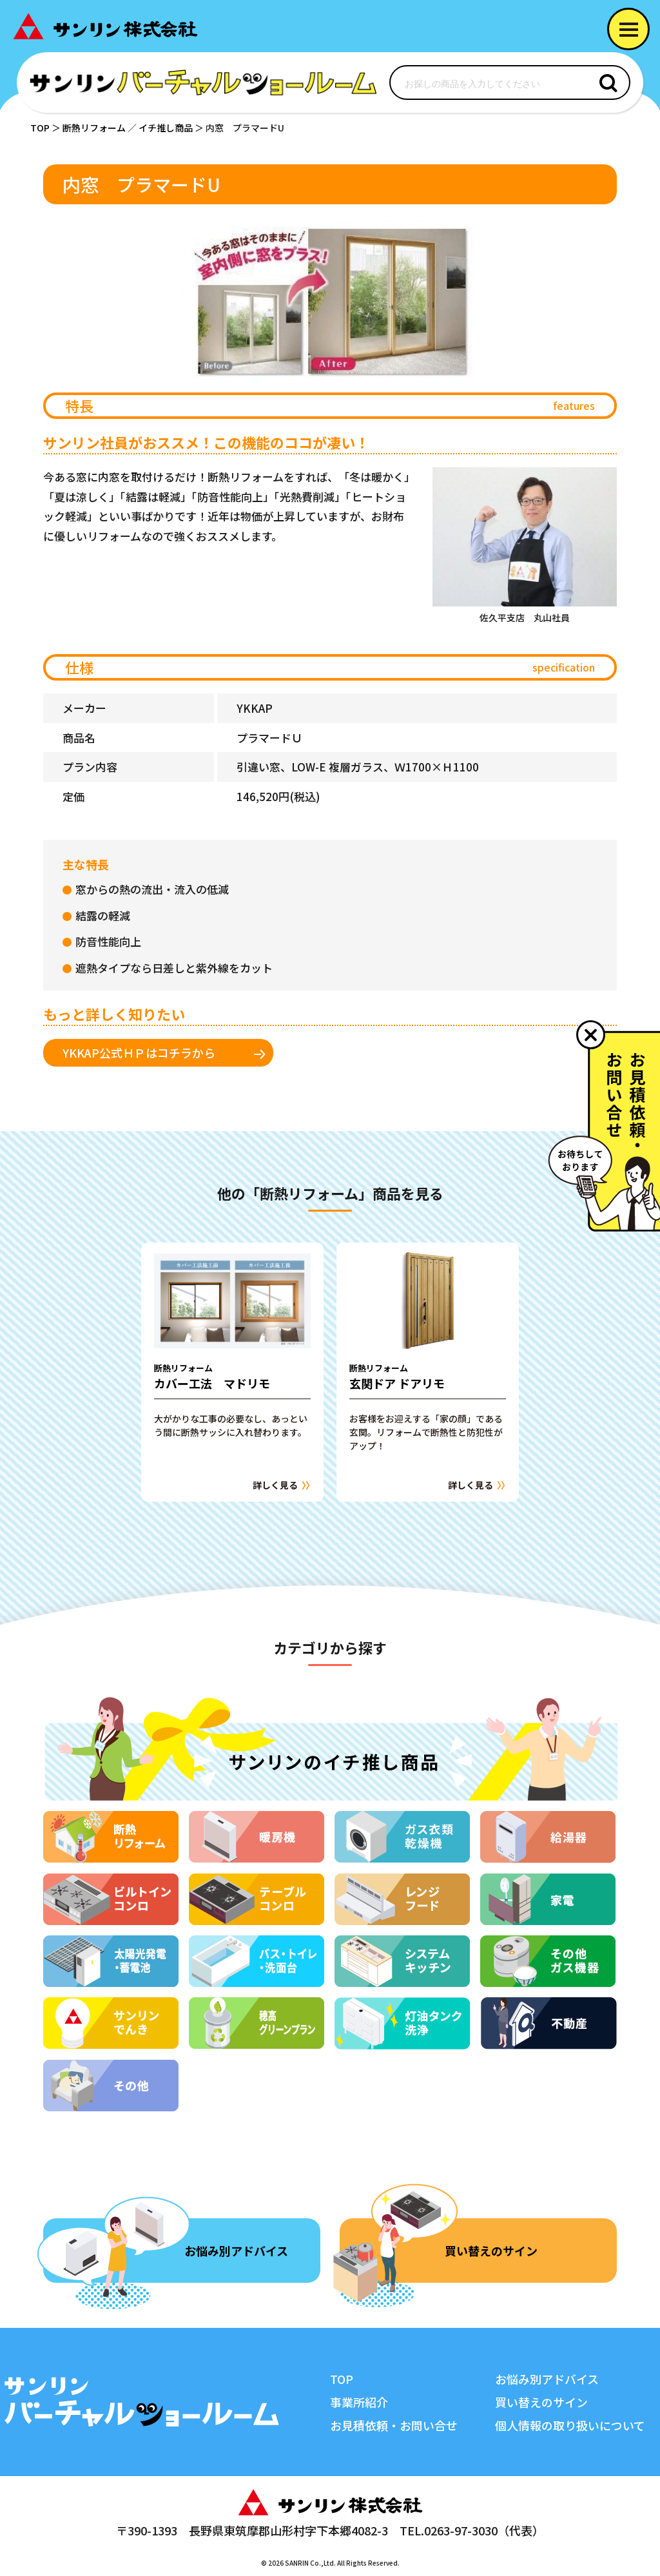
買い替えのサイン (491, 2250)
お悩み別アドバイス (236, 2250)
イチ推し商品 (166, 127)
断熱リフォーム (94, 127)
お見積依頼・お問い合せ (394, 2425)
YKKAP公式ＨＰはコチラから (139, 1052)
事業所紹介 (359, 2402)
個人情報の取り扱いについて (570, 2425)
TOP (40, 127)
